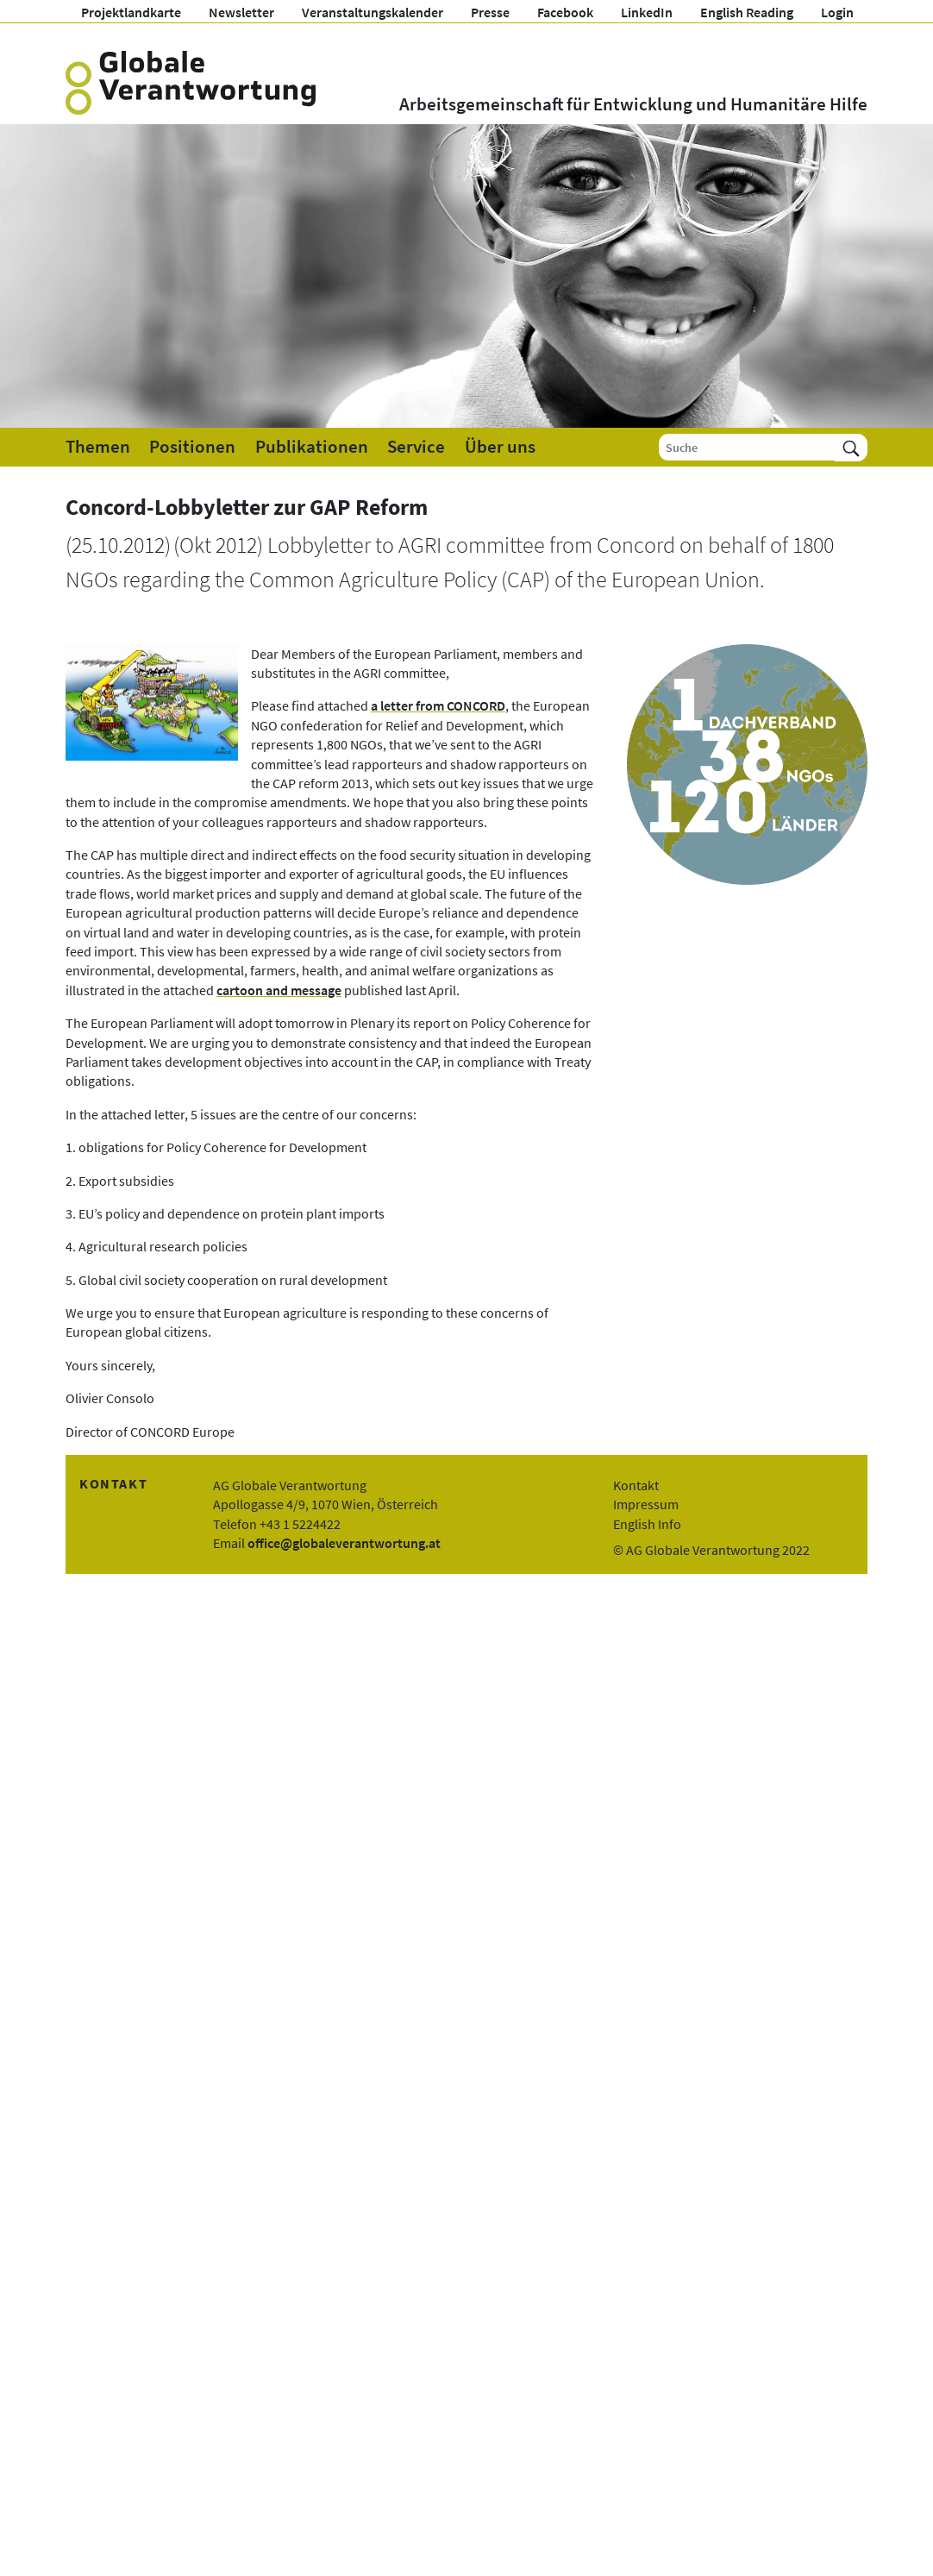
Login (837, 12)
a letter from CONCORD (438, 705)
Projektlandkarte (131, 12)
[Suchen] (851, 447)
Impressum (646, 1504)
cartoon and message (278, 990)
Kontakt (636, 1485)
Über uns (500, 447)
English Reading (746, 12)
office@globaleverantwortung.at (344, 1542)
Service (416, 447)
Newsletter (241, 12)
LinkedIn (647, 12)
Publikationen (311, 447)
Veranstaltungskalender (372, 12)
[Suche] (747, 447)
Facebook (565, 12)
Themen (98, 447)
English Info (647, 1523)
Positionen (192, 447)
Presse (490, 12)
